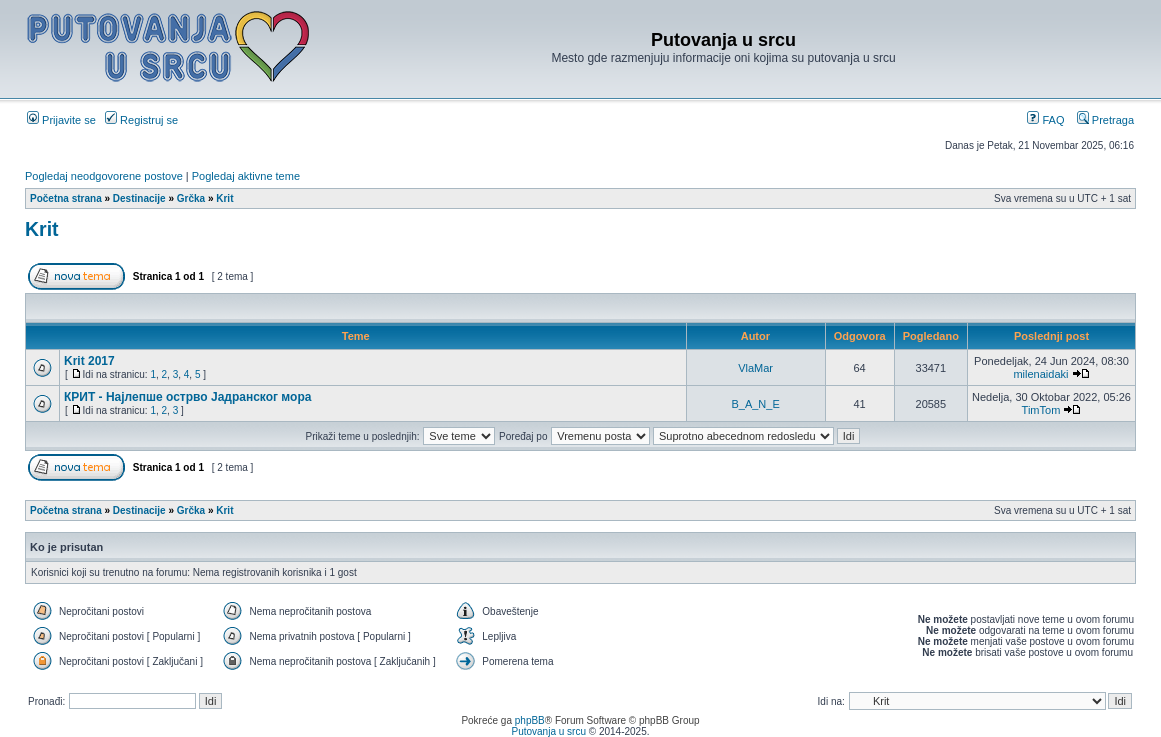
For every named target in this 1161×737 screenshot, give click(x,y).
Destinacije (139, 198)
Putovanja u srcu (549, 731)
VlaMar (755, 368)
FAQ (1045, 120)
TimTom (1041, 410)
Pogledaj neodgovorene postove (104, 176)
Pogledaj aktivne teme (246, 176)
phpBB (530, 720)
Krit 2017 (89, 361)
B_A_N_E (755, 404)
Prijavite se (61, 120)
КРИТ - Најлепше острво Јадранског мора (187, 397)
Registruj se (141, 120)
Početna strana (66, 198)
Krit (224, 198)
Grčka (191, 198)
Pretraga (1105, 120)
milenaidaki (1040, 374)
